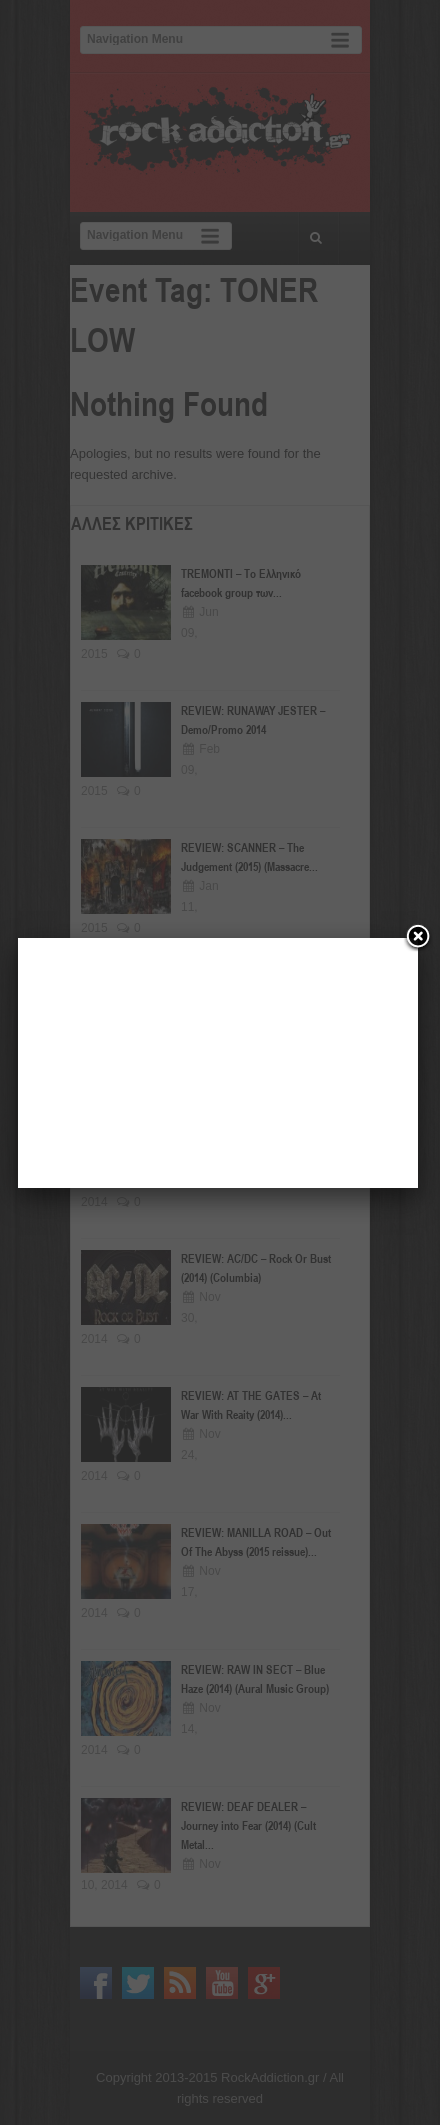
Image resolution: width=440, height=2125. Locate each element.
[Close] (418, 938)
